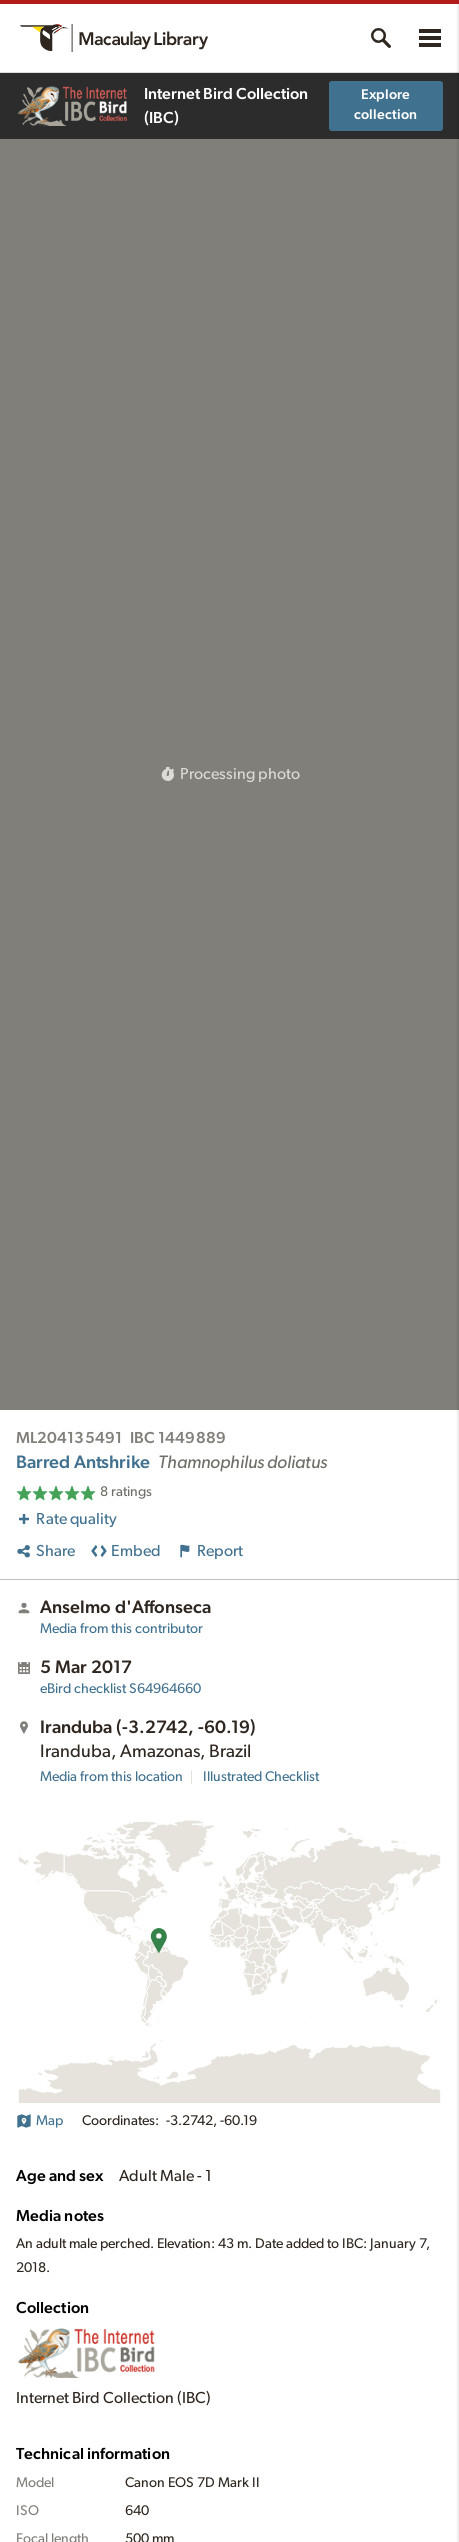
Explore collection (385, 105)
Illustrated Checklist (261, 1777)
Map (39, 2121)
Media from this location (111, 1777)
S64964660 (120, 1689)
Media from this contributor (121, 1629)
